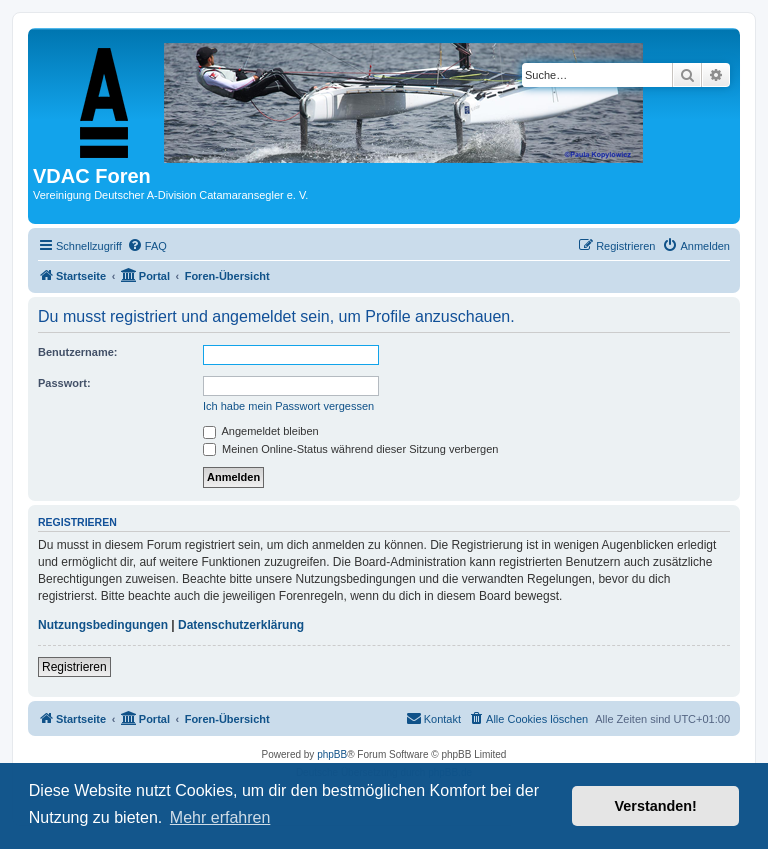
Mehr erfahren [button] (220, 817)
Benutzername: (77, 352)
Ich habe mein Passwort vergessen (288, 406)
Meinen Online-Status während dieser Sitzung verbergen (350, 449)
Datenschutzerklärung (241, 625)
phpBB (332, 754)
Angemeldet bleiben (261, 431)
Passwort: (64, 383)
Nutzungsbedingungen (103, 625)
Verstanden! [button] (656, 806)
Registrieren (74, 667)
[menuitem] (147, 246)
